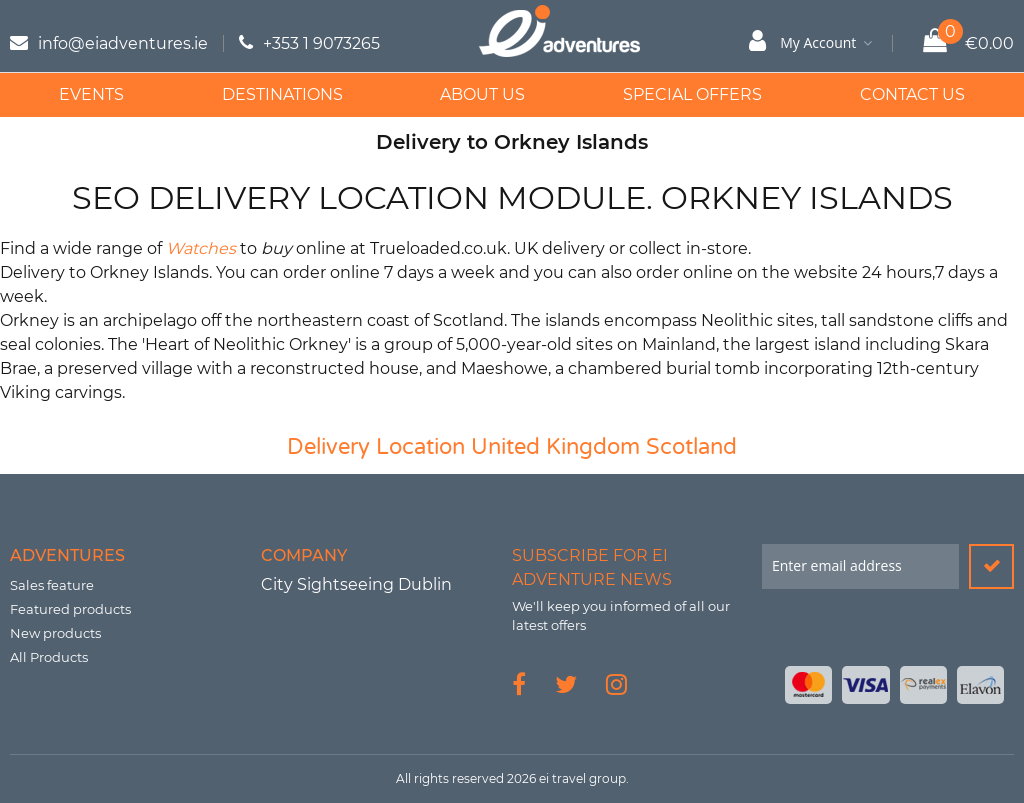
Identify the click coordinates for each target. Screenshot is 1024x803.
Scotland (691, 447)
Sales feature (52, 585)
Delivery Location (376, 447)
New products (55, 633)
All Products (49, 657)
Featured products (70, 609)
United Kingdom (555, 447)
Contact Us (912, 94)
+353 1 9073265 (321, 43)
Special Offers (692, 94)
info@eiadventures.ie (123, 43)
